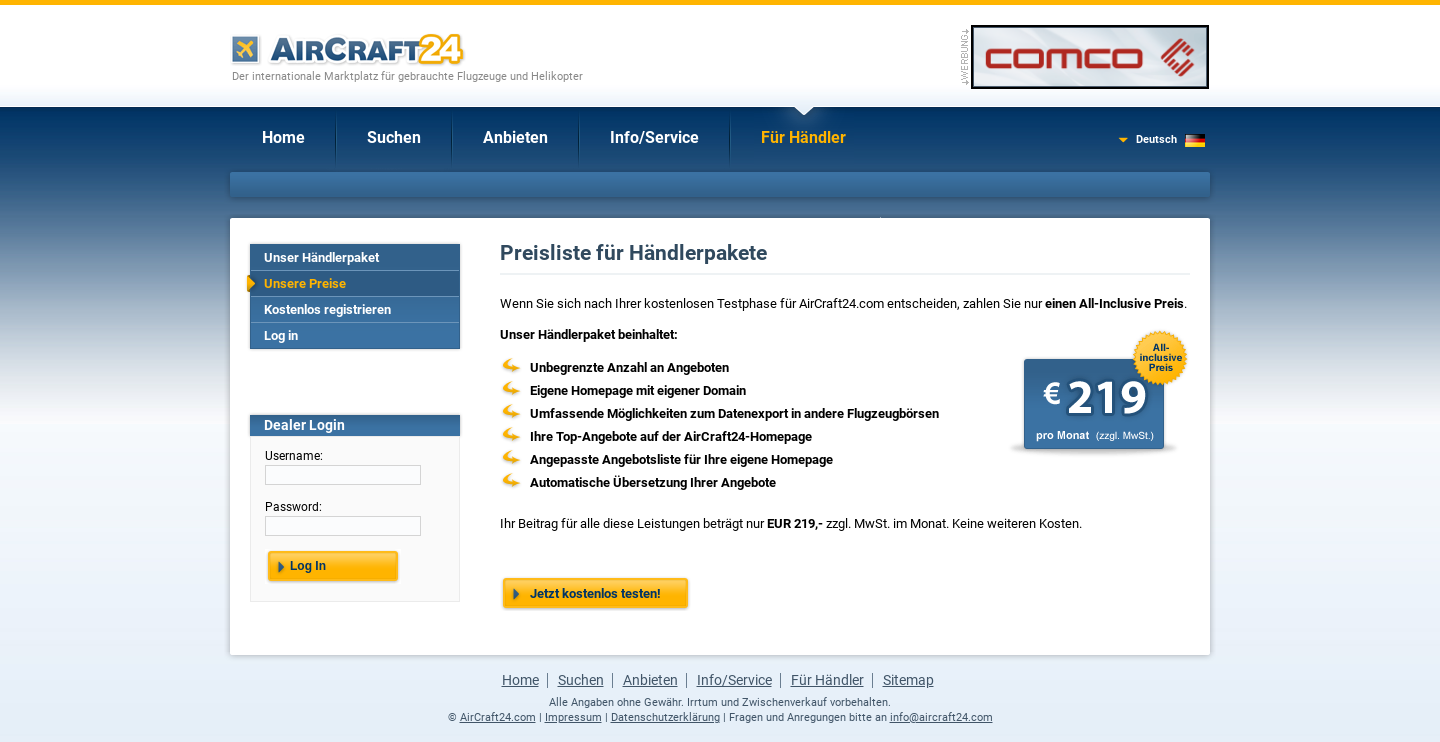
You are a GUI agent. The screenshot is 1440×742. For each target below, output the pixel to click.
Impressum (573, 717)
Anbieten (515, 137)
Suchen (394, 137)
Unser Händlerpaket (321, 257)
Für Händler (803, 137)
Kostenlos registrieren (327, 309)
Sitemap (908, 680)
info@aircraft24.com (941, 717)
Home (283, 137)
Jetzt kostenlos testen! (595, 593)
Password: (293, 507)
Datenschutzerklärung (665, 717)
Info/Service (654, 137)
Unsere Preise (305, 283)
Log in (281, 335)
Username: (294, 456)
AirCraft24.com (498, 717)
